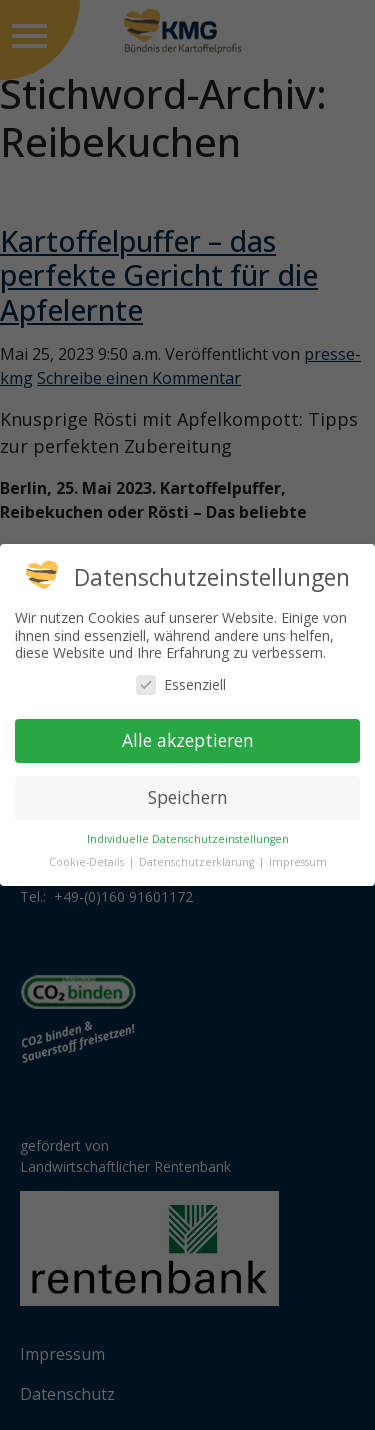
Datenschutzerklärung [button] (198, 862)
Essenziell (181, 684)
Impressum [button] (298, 862)
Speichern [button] (188, 797)
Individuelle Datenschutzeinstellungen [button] (188, 839)
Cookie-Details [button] (88, 862)
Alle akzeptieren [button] (188, 740)
